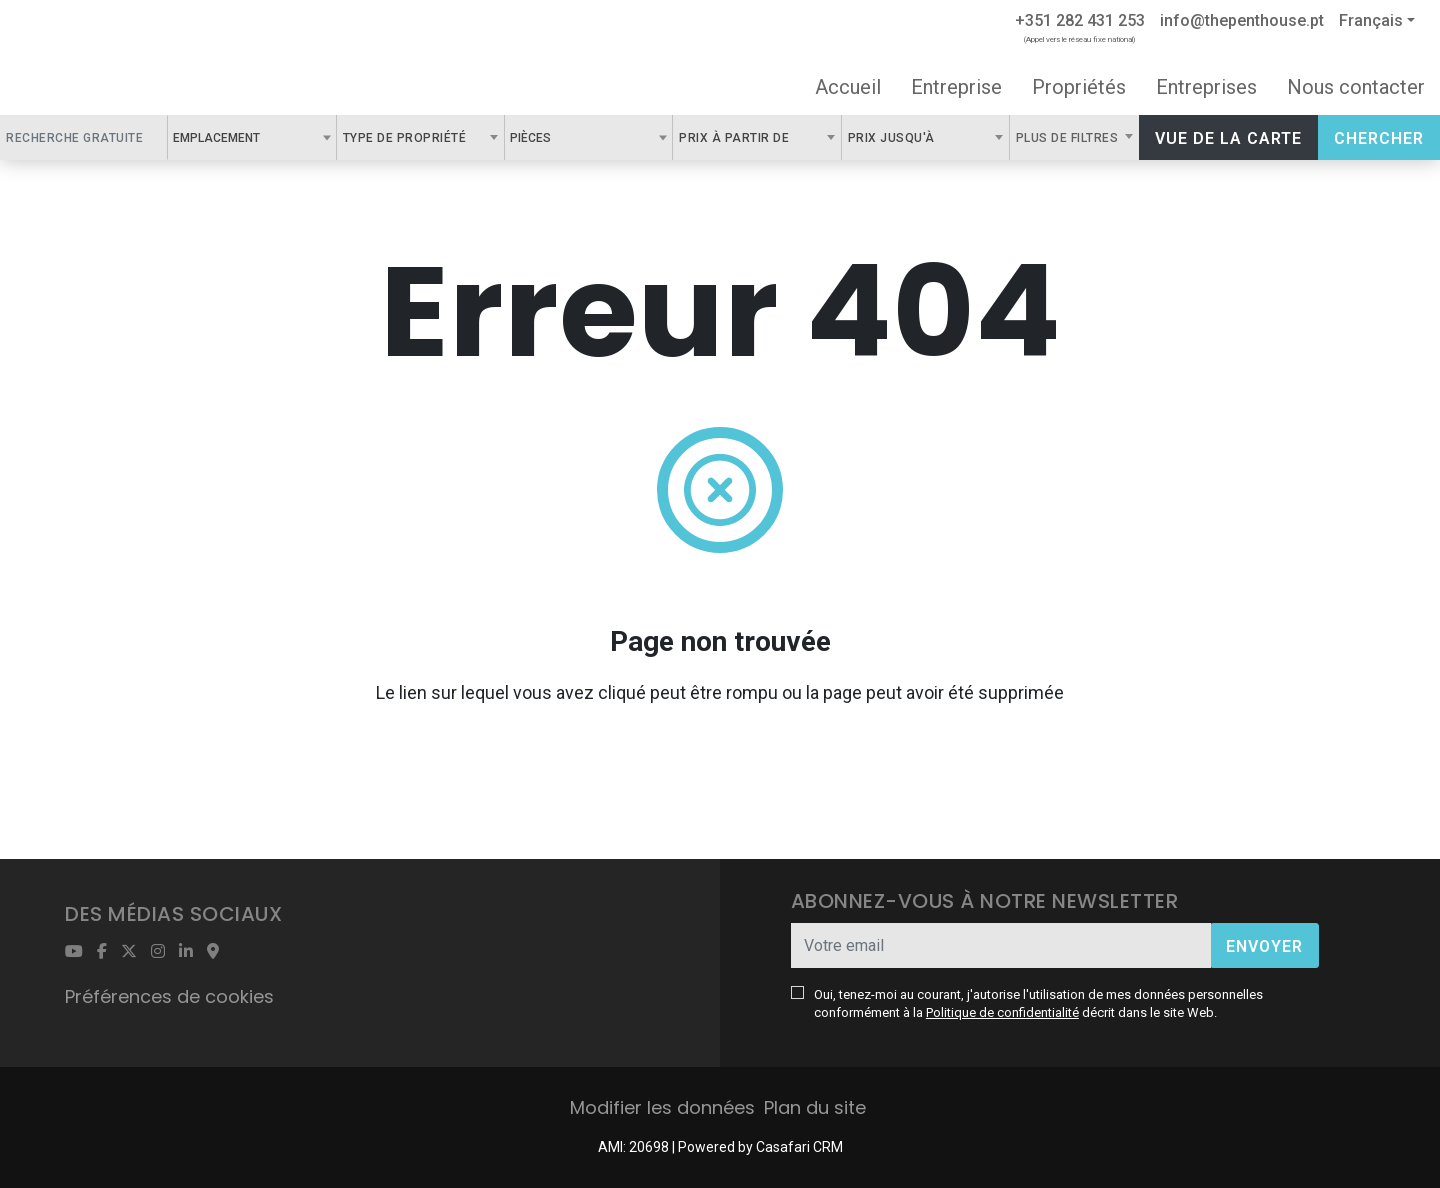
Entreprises (1206, 87)
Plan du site (815, 1107)
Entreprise (956, 87)
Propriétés (1079, 87)
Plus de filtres (1069, 138)
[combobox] (251, 137)
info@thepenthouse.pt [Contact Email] (1242, 20)
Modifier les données (662, 1107)
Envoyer (1264, 946)
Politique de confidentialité (1002, 1012)
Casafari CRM (799, 1147)
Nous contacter (1356, 87)
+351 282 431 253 (1080, 20)
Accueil (848, 87)
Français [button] (1371, 20)
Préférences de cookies (169, 996)
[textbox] (271, 137)
